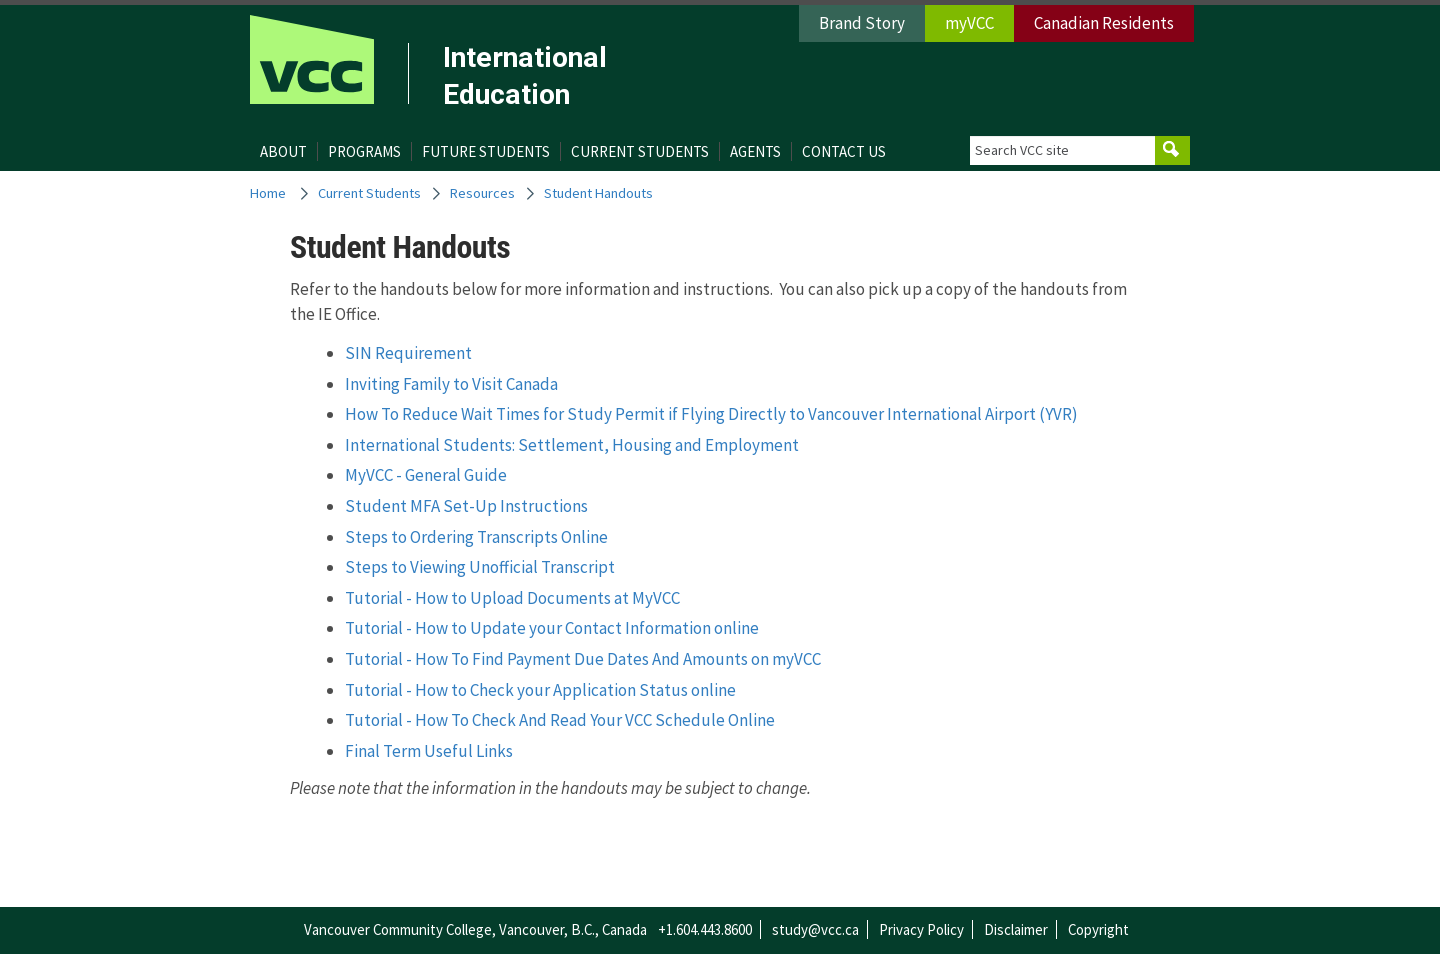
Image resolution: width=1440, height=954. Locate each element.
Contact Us (844, 151)
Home (268, 193)
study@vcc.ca (815, 929)
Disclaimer (1016, 929)
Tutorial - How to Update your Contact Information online (552, 628)
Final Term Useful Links (429, 751)
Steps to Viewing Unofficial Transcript (480, 567)
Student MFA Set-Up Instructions (466, 506)
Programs (364, 151)
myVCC (969, 23)
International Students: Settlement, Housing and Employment (572, 445)
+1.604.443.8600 (705, 929)
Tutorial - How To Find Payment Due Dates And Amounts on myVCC (583, 659)
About (283, 151)
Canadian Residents (1104, 23)
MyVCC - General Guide (426, 475)
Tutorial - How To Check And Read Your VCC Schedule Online (560, 720)
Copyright (1098, 929)
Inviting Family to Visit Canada (451, 384)
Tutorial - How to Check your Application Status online (540, 690)
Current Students (640, 151)
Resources (482, 193)
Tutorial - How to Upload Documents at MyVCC (512, 598)
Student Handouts (598, 193)
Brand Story (862, 23)
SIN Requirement (408, 353)
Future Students (486, 151)
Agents (755, 151)
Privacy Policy (921, 929)
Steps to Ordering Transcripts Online (476, 537)
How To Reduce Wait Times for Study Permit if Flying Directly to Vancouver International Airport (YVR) (711, 414)
